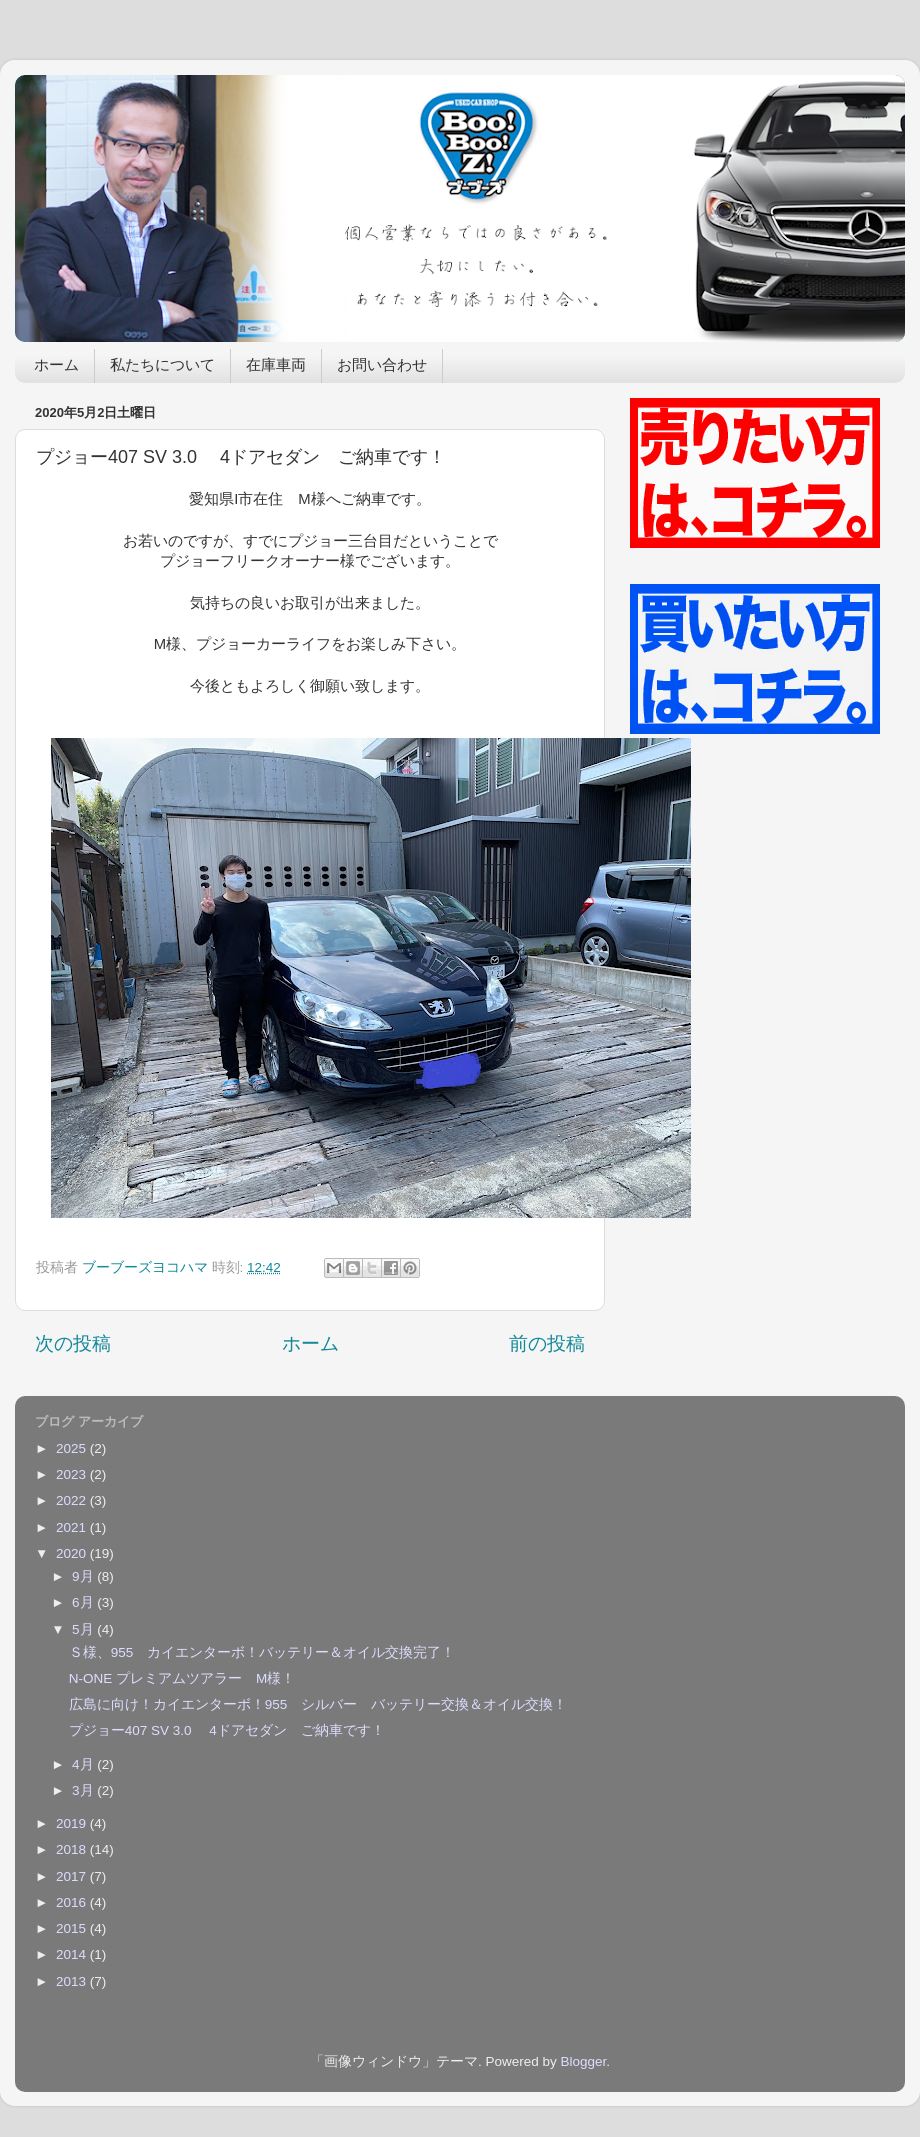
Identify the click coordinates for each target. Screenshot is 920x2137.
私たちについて (162, 366)
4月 (84, 1764)
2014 (73, 1954)
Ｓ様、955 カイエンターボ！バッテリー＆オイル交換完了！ (262, 1652)
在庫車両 (276, 366)
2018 (73, 1849)
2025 (73, 1448)
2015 (73, 1928)
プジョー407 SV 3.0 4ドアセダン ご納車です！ (227, 1730)
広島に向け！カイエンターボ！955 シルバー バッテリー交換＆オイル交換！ (318, 1704)
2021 (73, 1527)
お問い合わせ (382, 366)
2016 (73, 1902)
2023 (73, 1474)
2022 (73, 1500)
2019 (73, 1823)
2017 (73, 1876)
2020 (73, 1553)
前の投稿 (547, 1343)
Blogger (583, 2061)
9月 (84, 1576)
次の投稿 (73, 1343)
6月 (84, 1602)
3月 (84, 1790)
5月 (84, 1629)
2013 (73, 1981)
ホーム (56, 366)
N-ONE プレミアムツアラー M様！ (182, 1678)
